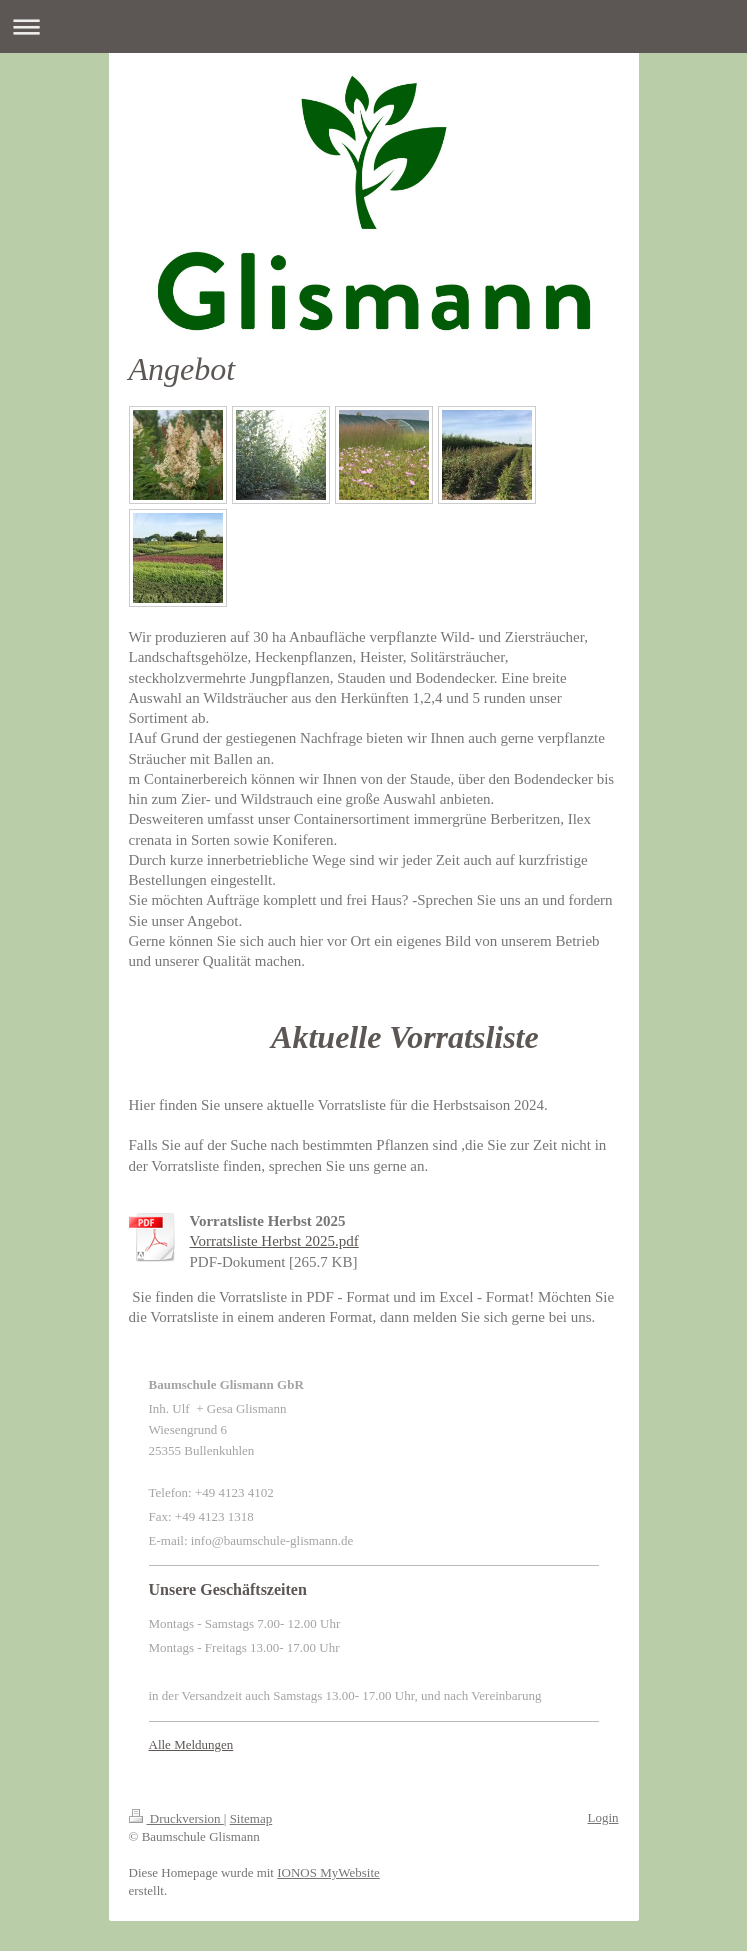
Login (602, 1817)
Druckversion (176, 1818)
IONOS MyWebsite (328, 1872)
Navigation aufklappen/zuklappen (373, 26)
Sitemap (251, 1818)
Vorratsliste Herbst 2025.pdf (274, 1241)
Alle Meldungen (191, 1744)
